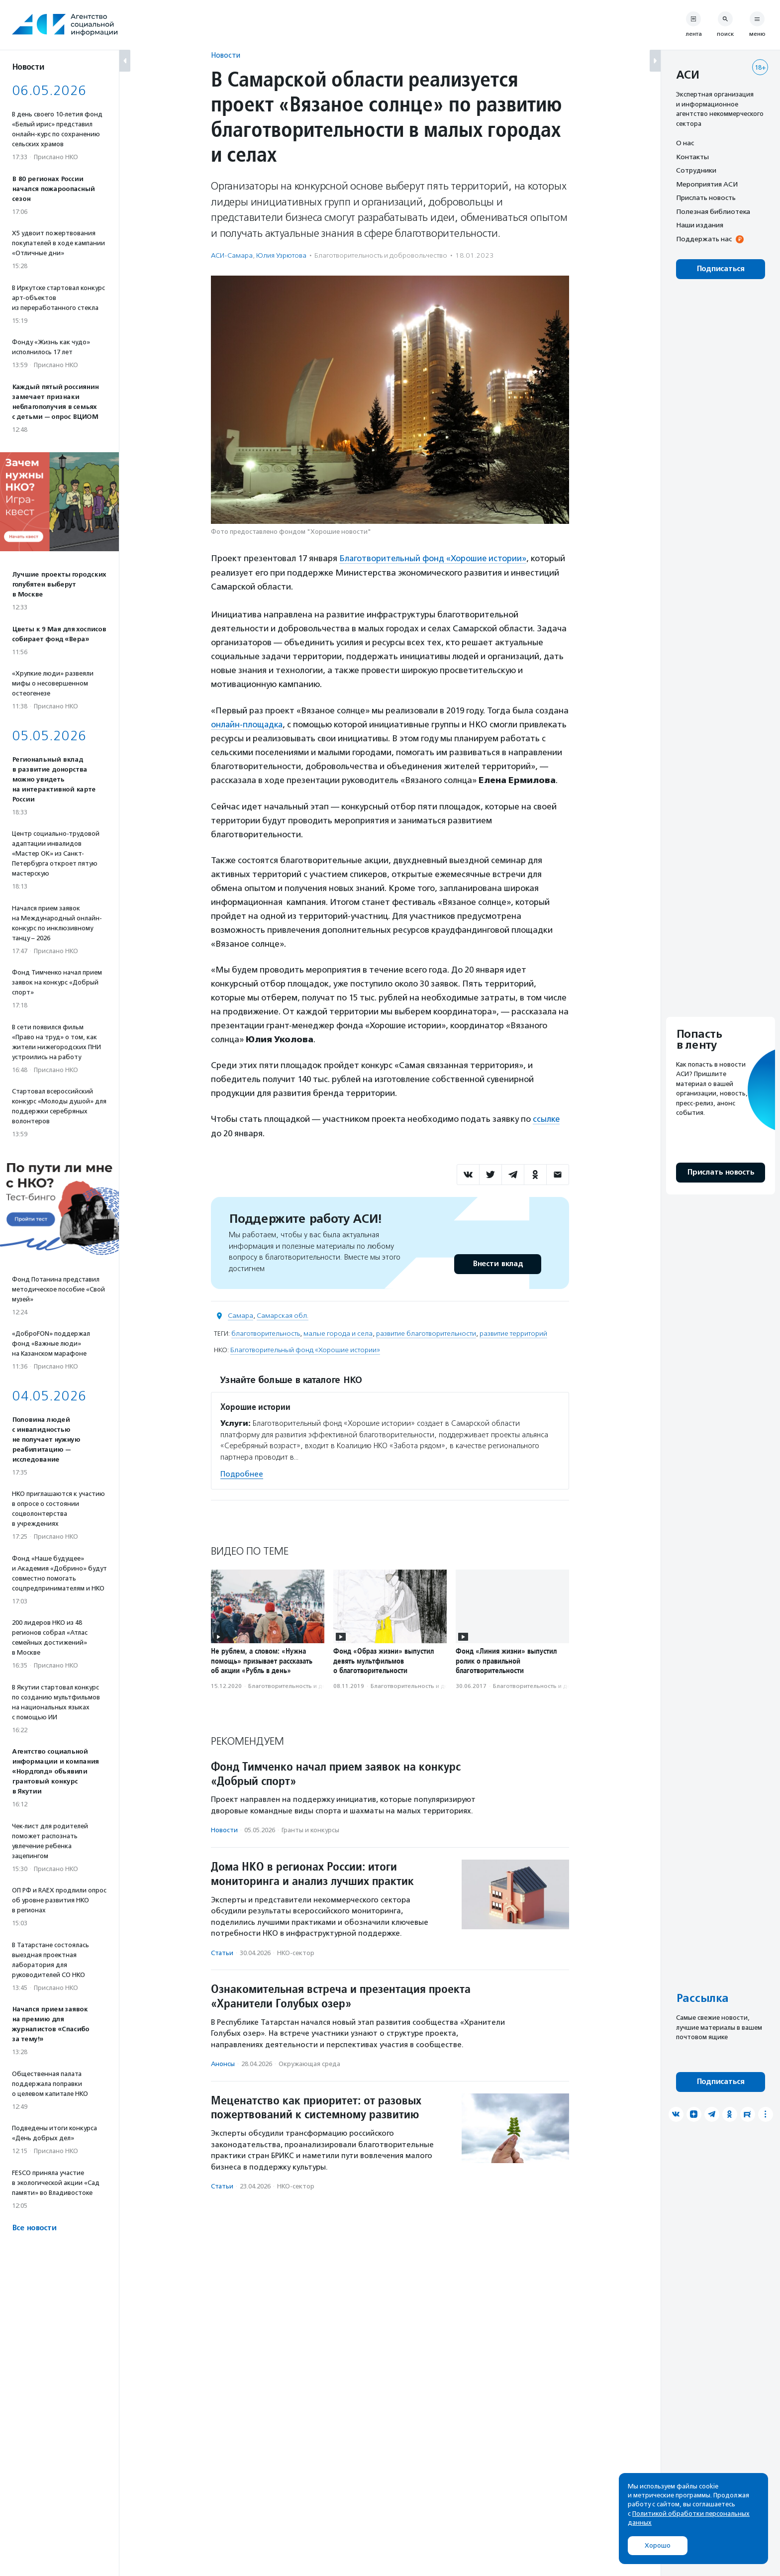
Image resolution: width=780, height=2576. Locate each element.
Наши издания (699, 225)
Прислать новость (706, 197)
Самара (240, 1314)
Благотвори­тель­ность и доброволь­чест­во (380, 255)
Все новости (34, 2228)
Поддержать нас (704, 239)
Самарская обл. (282, 1314)
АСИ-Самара (232, 255)
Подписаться (720, 269)
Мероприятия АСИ (707, 184)
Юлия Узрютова (281, 255)
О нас (685, 143)
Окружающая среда (309, 2063)
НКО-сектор (295, 1951)
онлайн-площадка (247, 724)
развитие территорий (513, 1332)
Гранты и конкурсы (310, 1829)
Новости (225, 55)
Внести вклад (497, 1263)
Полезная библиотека (713, 211)
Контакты (692, 157)
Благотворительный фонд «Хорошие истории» (433, 558)
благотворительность (265, 1332)
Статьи (222, 1951)
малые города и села (338, 1332)
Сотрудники (696, 170)
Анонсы (223, 2063)
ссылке (546, 1118)
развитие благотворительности (426, 1332)
